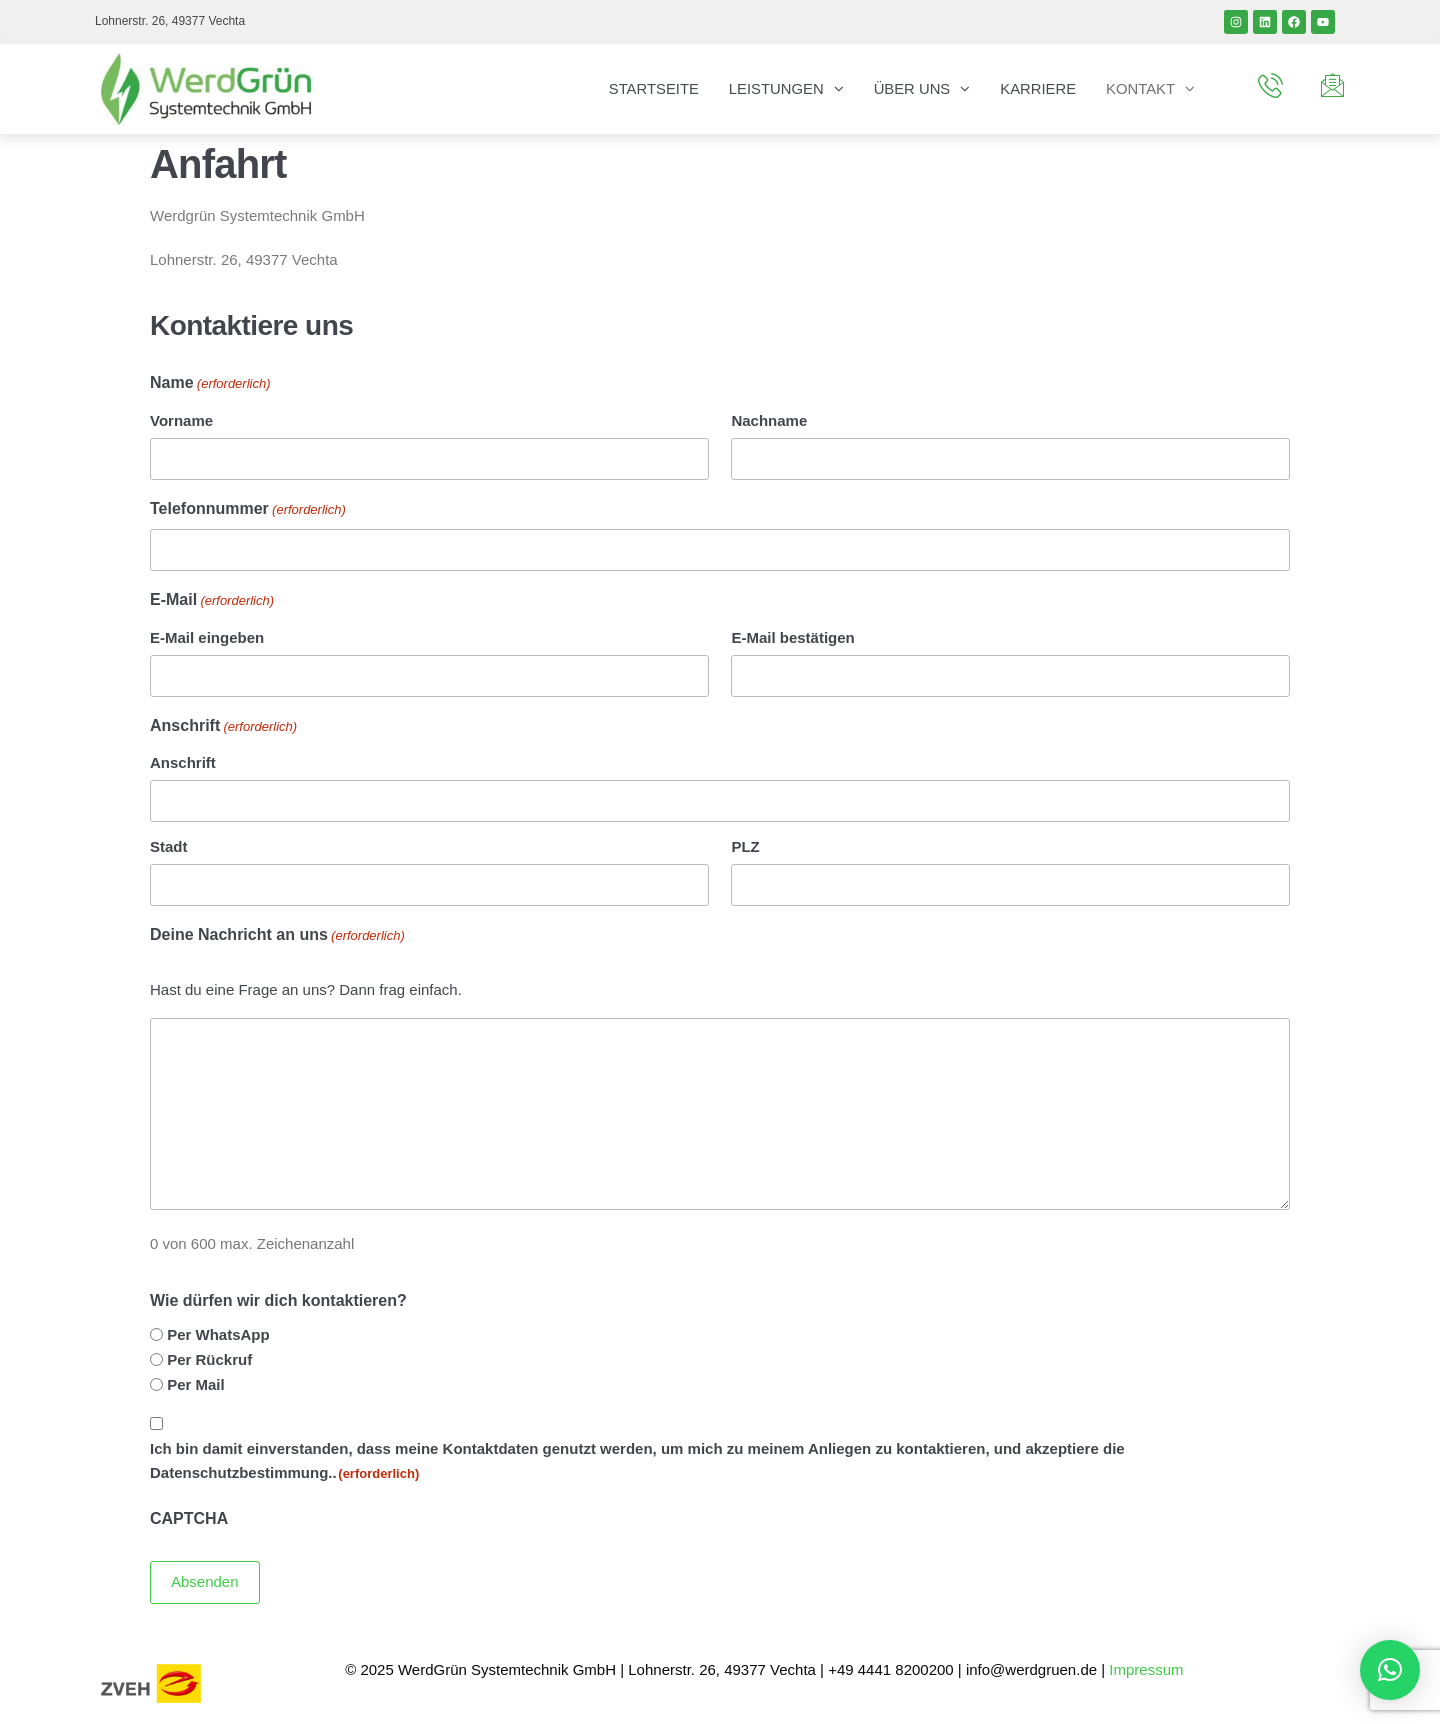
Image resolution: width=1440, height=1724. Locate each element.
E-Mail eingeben (207, 637)
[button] (1390, 1670)
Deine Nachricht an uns (277, 936)
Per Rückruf (209, 1359)
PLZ (745, 846)
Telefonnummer (248, 510)
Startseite (649, 88)
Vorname (181, 420)
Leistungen (773, 88)
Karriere (1037, 88)
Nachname (769, 420)
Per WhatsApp (218, 1334)
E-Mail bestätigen (792, 637)
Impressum (1148, 1668)
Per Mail (196, 1384)
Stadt (169, 846)
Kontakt (1140, 88)
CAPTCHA (189, 1518)
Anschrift (183, 762)
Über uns (910, 88)
